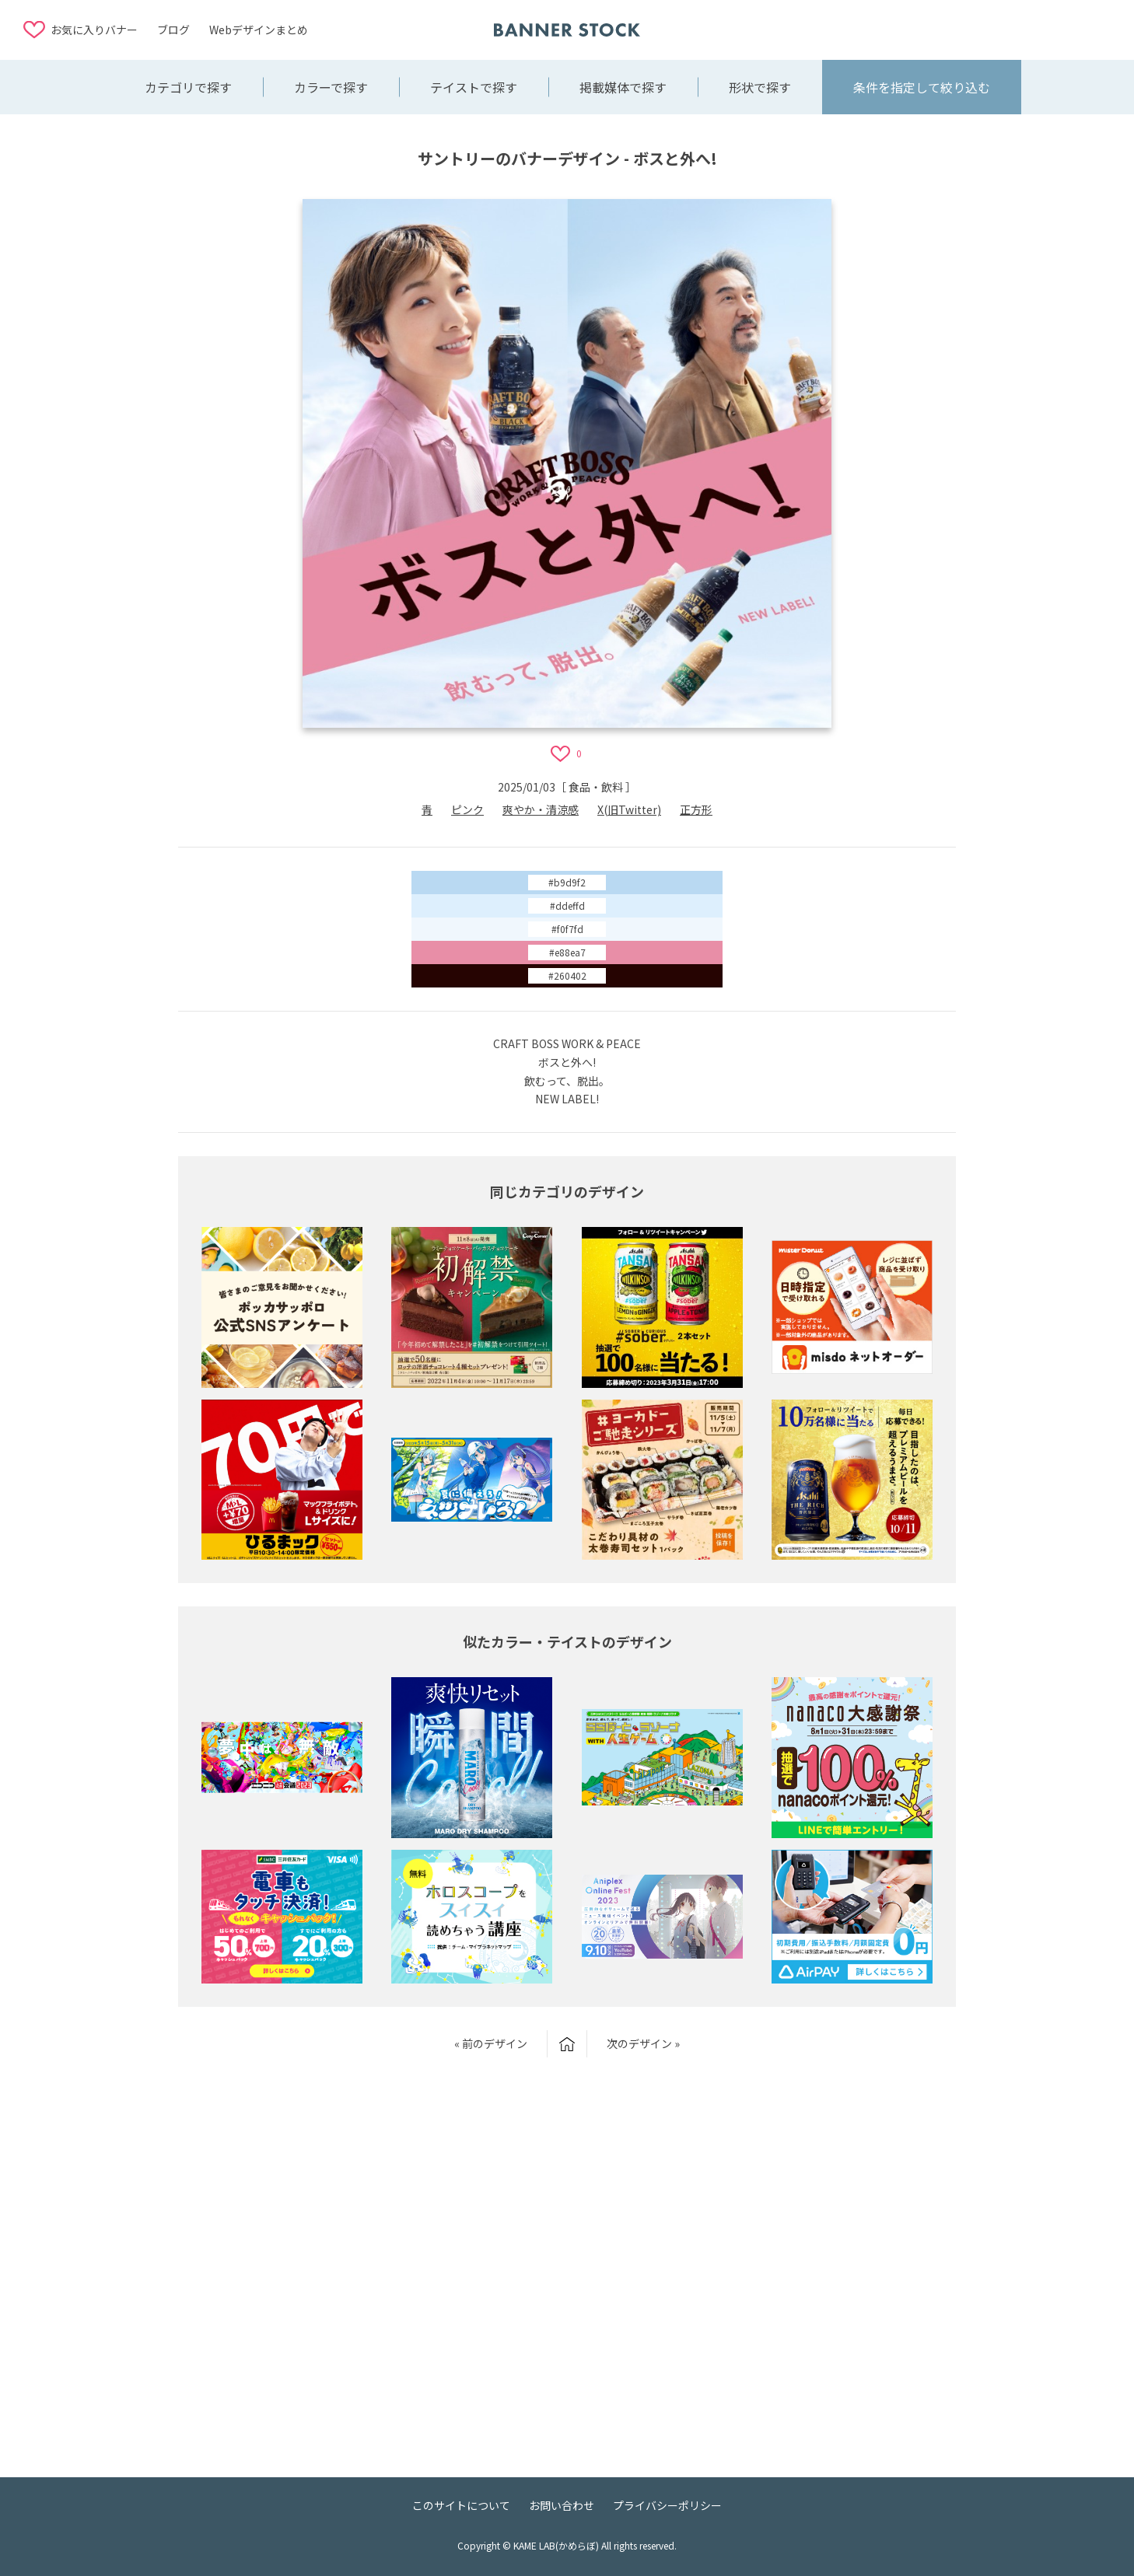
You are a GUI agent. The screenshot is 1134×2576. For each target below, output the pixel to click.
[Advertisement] (986, 28)
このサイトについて (461, 2505)
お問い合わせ (561, 2505)
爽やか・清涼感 (540, 809)
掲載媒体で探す (623, 87)
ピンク (467, 809)
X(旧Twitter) (629, 809)
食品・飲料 (596, 787)
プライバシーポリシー (667, 2505)
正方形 (696, 809)
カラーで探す (331, 87)
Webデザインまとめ (258, 29)
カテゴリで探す (188, 87)
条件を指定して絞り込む (921, 87)
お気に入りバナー (94, 29)
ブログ (173, 29)
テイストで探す (473, 87)
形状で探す (760, 87)
